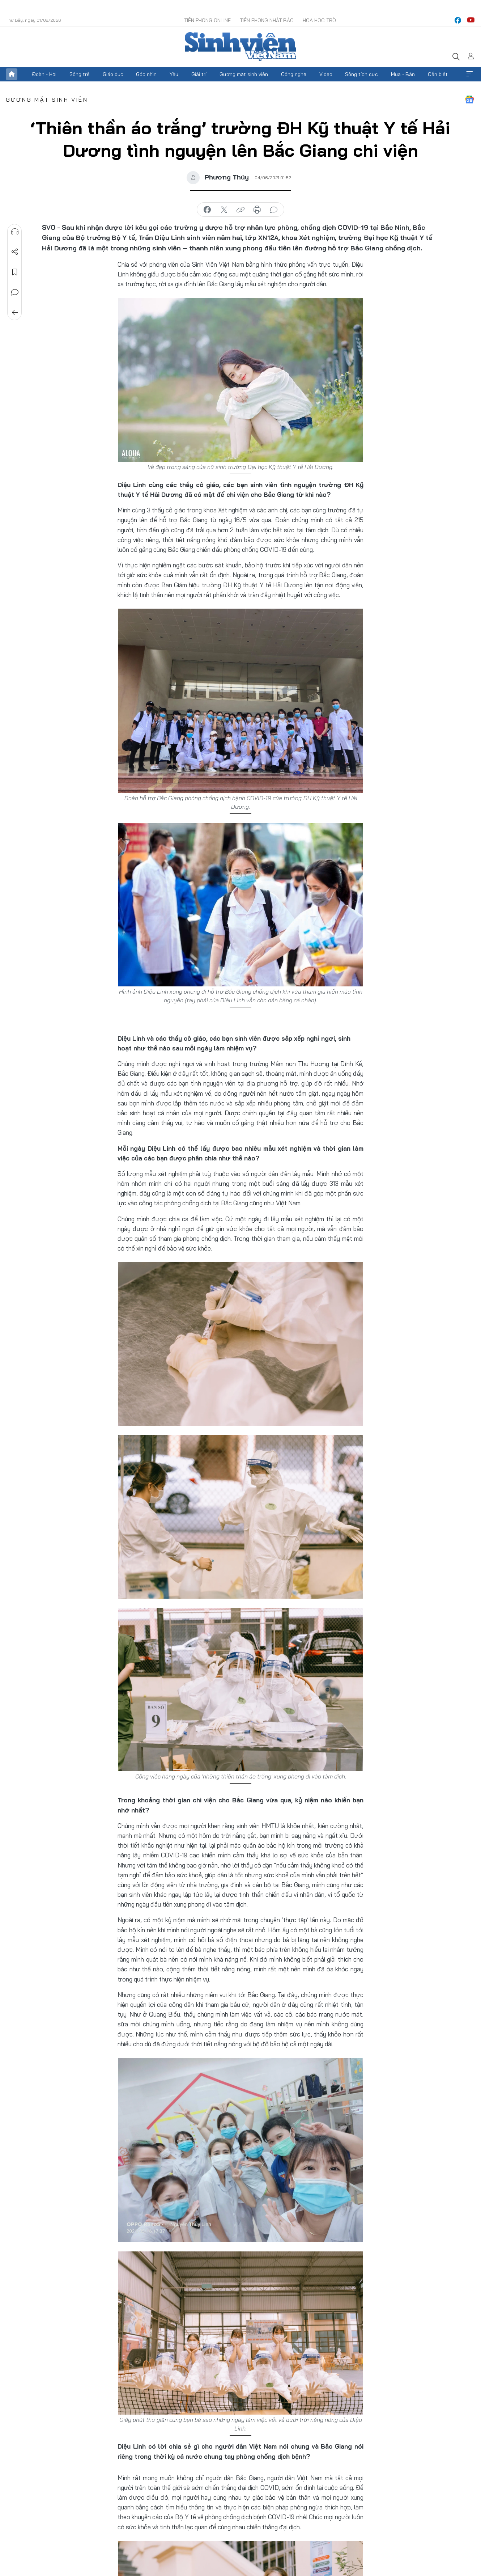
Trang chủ (11, 74)
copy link (240, 210)
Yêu (174, 74)
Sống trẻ (79, 74)
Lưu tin (14, 272)
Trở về (14, 312)
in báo (257, 210)
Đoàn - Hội (44, 74)
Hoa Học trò (319, 20)
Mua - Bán (403, 74)
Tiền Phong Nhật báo (267, 20)
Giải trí (199, 74)
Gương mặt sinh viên (244, 74)
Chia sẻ (14, 252)
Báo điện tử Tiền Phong (240, 46)
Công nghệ (293, 74)
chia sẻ (207, 210)
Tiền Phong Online (207, 20)
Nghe (14, 231)
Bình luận (14, 292)
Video (325, 74)
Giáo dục (113, 74)
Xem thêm (469, 74)
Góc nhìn (146, 74)
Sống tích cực (361, 74)
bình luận (273, 210)
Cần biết (438, 74)
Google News (469, 99)
